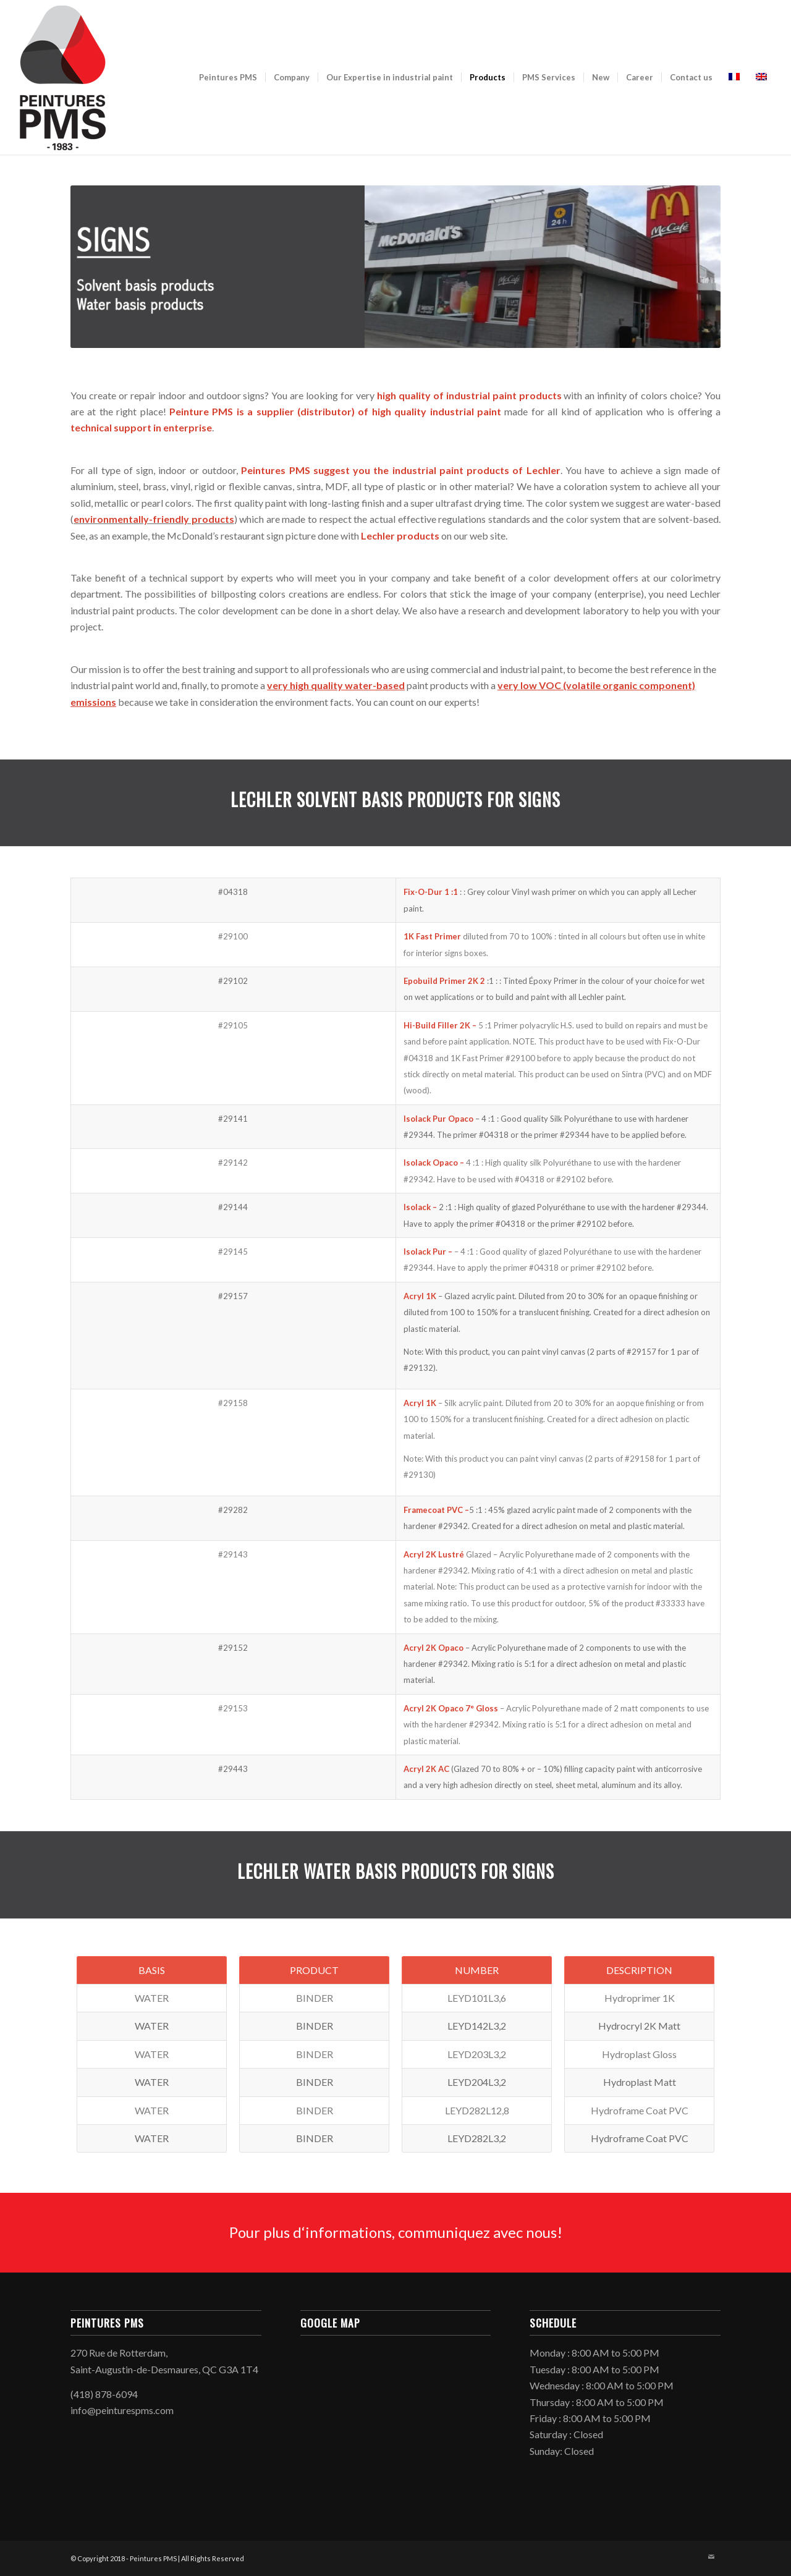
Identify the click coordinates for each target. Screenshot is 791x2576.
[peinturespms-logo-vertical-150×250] (62, 77)
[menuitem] (228, 77)
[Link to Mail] (711, 2557)
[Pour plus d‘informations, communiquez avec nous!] (395, 2233)
